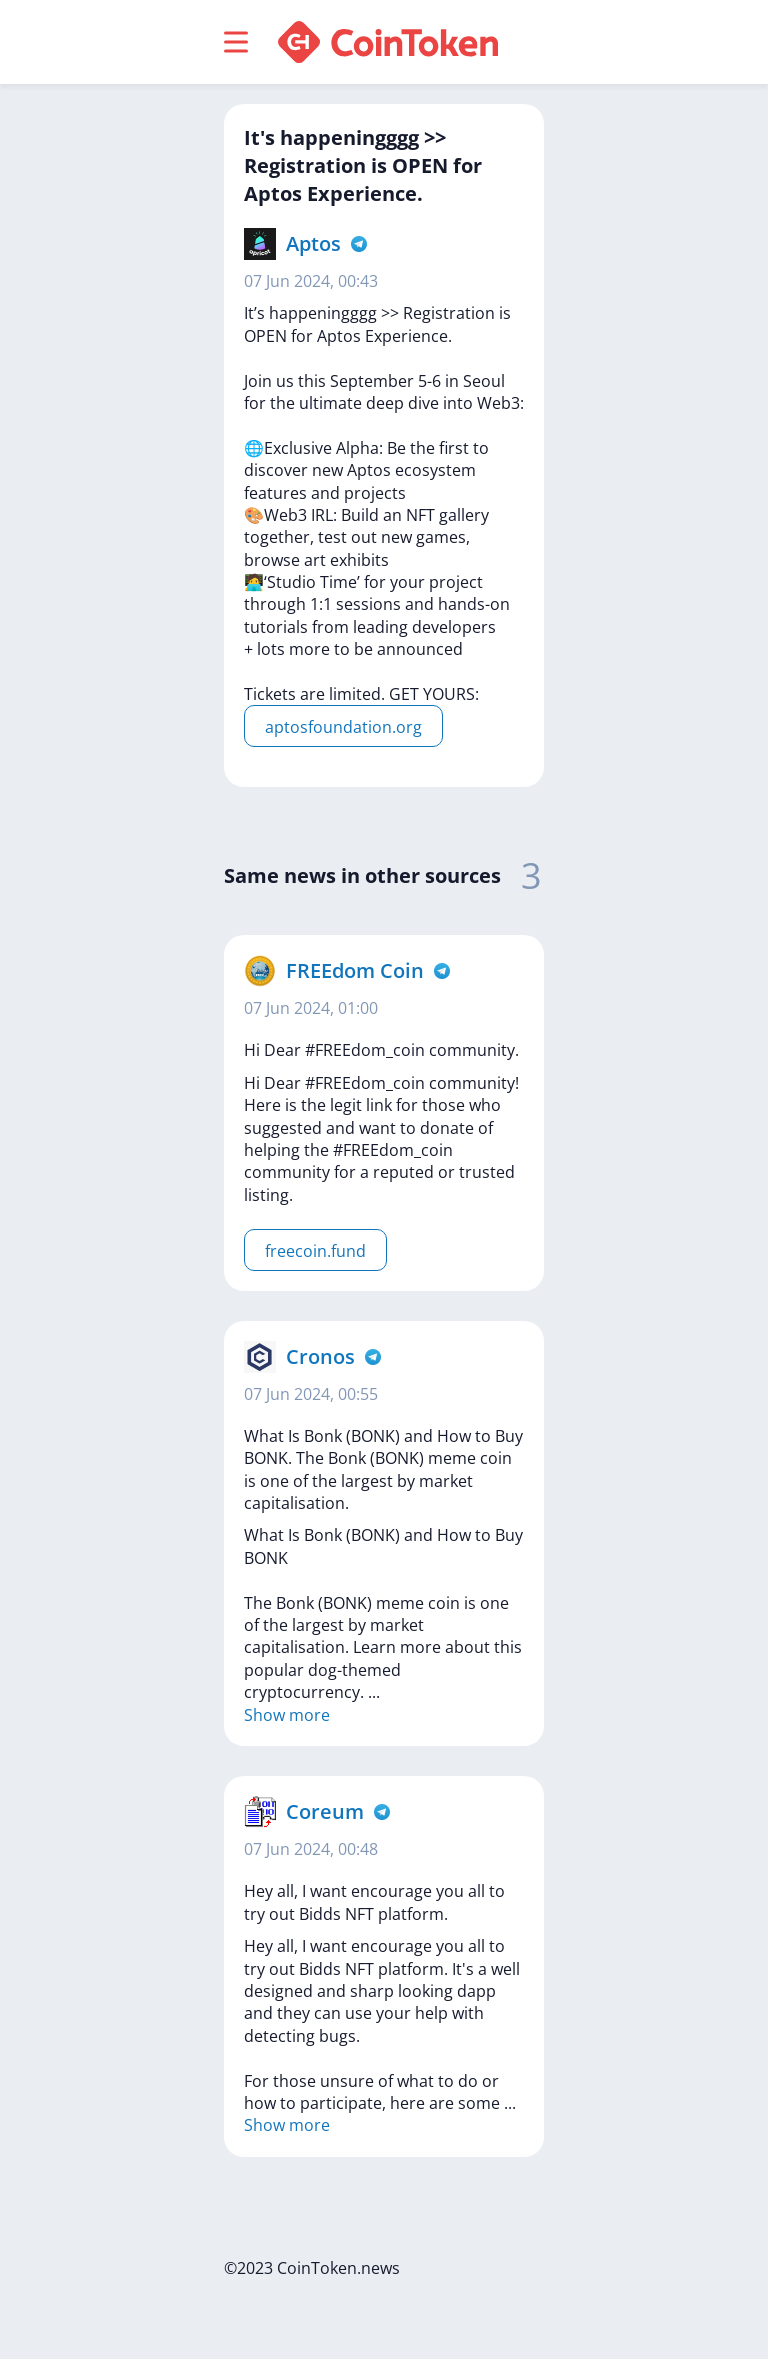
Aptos (313, 243)
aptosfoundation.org (343, 727)
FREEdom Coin (355, 970)
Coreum (325, 1811)
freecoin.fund (315, 1251)
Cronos (320, 1356)
